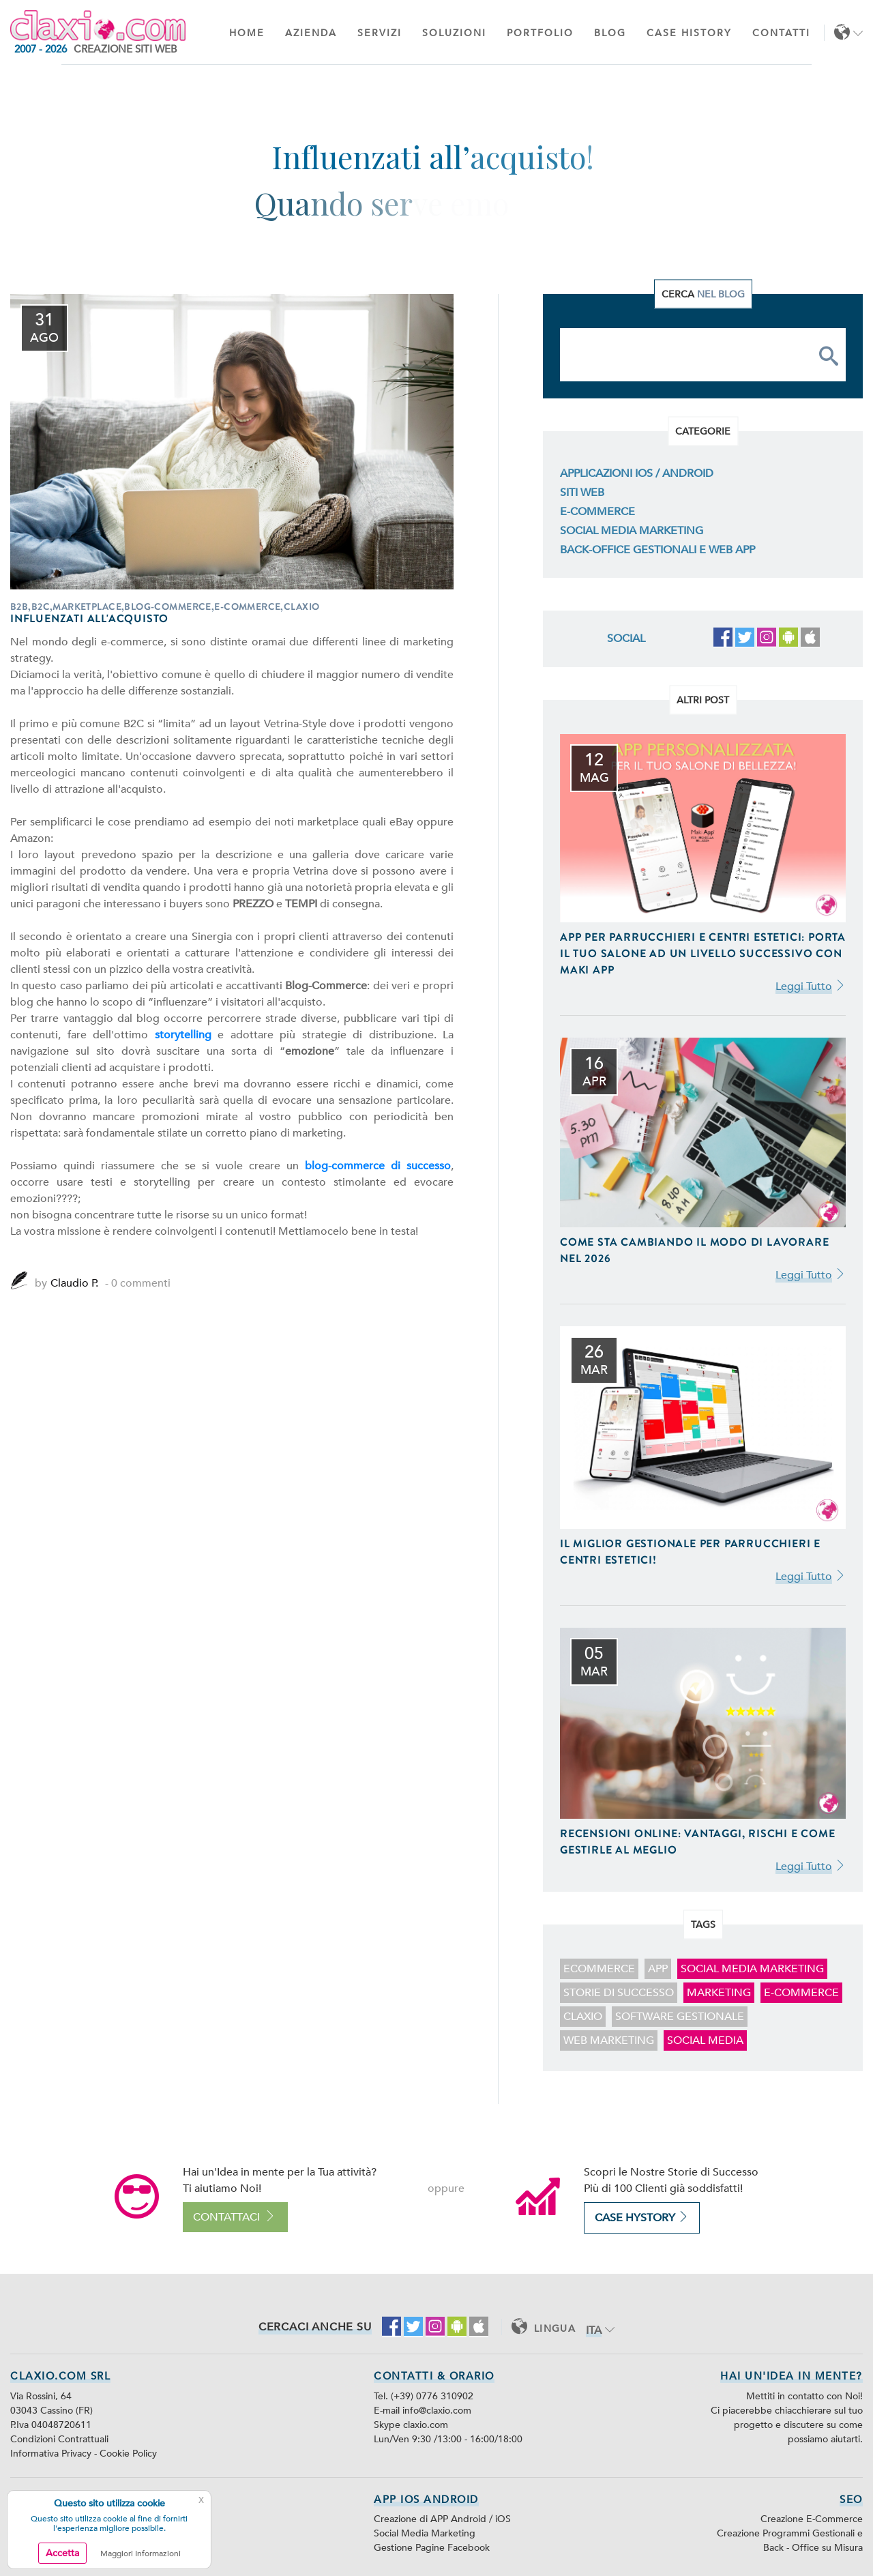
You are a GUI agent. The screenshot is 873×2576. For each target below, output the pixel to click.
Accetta (62, 2553)
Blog (610, 33)
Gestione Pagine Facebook (432, 2547)
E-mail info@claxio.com (422, 2410)
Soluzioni (454, 33)
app (658, 1968)
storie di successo (618, 1992)
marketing (719, 1992)
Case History (689, 33)
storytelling (183, 1034)
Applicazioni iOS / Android (636, 473)
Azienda (311, 33)
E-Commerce (597, 511)
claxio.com (425, 2424)
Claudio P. (74, 1283)
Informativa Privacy (52, 2453)
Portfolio (540, 33)
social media (705, 2040)
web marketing (608, 2040)
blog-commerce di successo (378, 1165)
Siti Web (582, 492)
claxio (582, 2016)
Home (247, 33)
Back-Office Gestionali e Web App (657, 549)
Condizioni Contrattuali (59, 2439)
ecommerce (599, 1968)
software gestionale (679, 2016)
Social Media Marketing (631, 530)
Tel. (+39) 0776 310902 (423, 2396)
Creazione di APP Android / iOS (442, 2519)
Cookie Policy (128, 2453)
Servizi (379, 33)
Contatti (781, 33)
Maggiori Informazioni (140, 2553)
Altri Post (703, 699)
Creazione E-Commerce (811, 2519)
